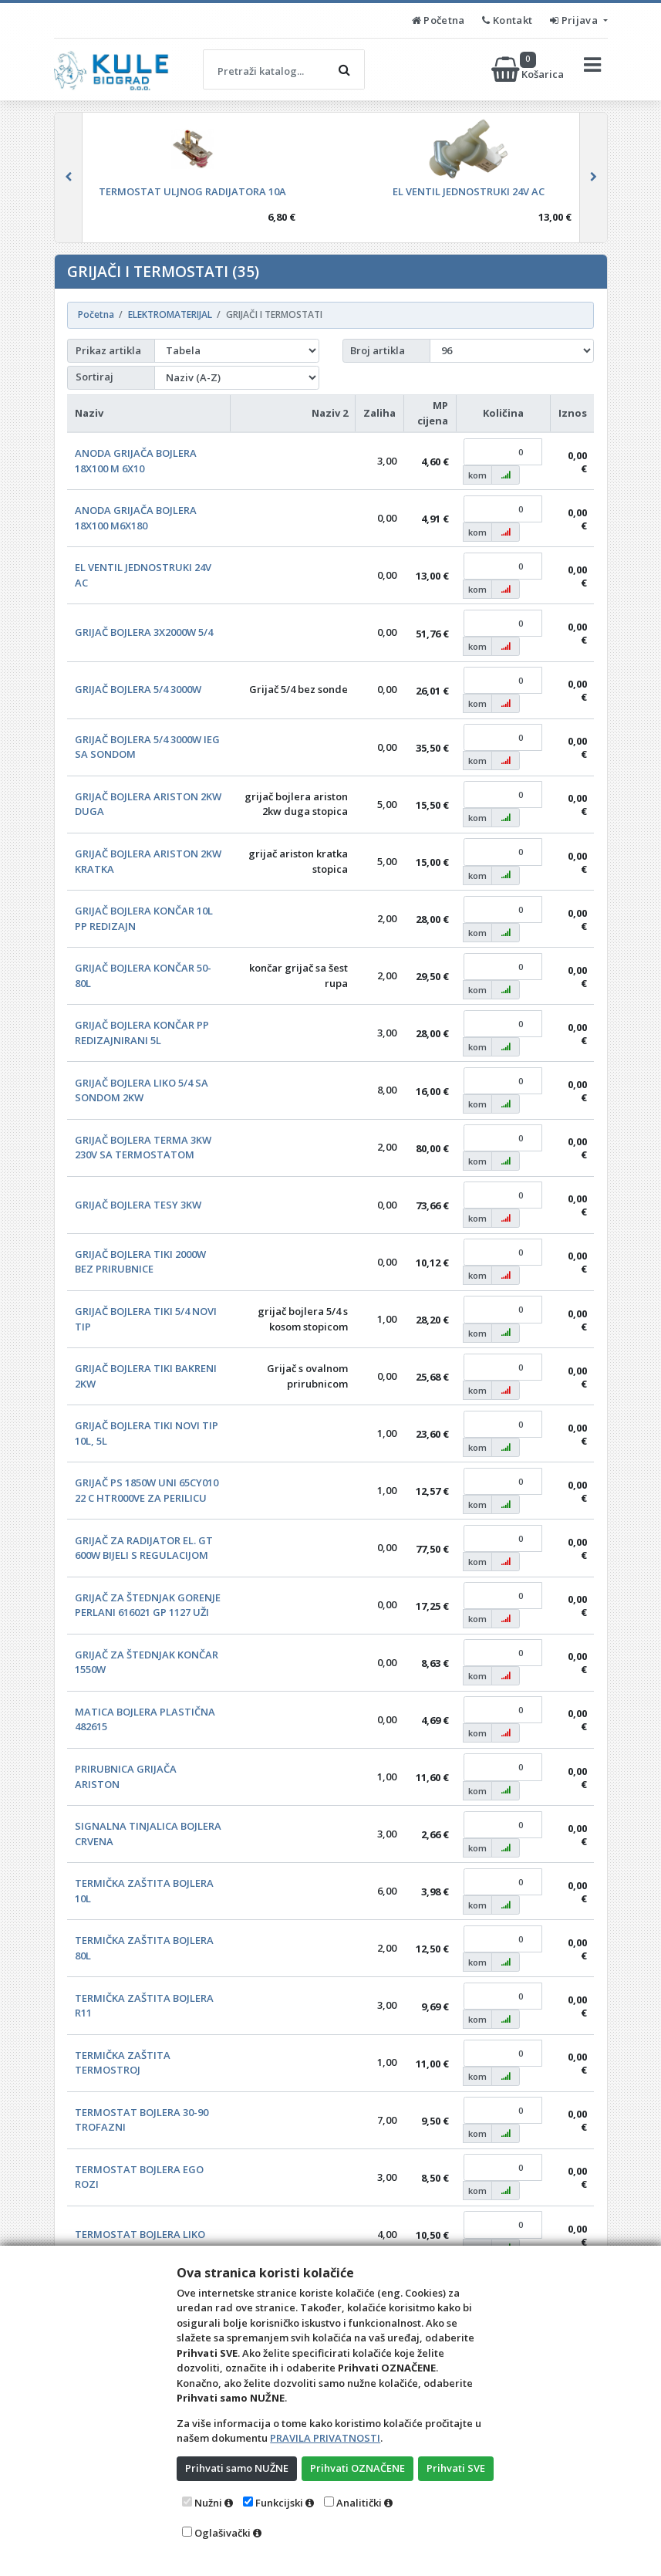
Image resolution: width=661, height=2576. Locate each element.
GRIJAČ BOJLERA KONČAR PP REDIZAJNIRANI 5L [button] (142, 1032)
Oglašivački (222, 2533)
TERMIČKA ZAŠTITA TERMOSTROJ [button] (122, 2062)
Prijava (575, 20)
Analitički (359, 2503)
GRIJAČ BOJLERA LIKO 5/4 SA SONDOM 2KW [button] (141, 1090)
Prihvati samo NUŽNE (236, 2468)
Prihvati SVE (456, 2468)
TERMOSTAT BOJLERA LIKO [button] (140, 2234)
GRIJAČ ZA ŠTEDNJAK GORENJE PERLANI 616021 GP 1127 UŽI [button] (148, 1605)
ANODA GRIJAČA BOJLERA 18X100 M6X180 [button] (136, 517)
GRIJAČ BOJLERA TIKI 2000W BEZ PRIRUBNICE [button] (140, 1261)
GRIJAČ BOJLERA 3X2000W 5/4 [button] (144, 632)
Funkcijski (279, 2503)
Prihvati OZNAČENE (357, 2468)
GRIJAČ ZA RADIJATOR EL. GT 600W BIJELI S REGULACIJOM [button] (144, 1548)
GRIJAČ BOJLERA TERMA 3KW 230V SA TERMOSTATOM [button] (143, 1147)
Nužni (208, 2503)
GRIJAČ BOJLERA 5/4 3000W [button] (138, 689)
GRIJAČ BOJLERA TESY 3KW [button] (138, 1205)
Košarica (528, 69)
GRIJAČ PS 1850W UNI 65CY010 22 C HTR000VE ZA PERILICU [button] (146, 1490)
